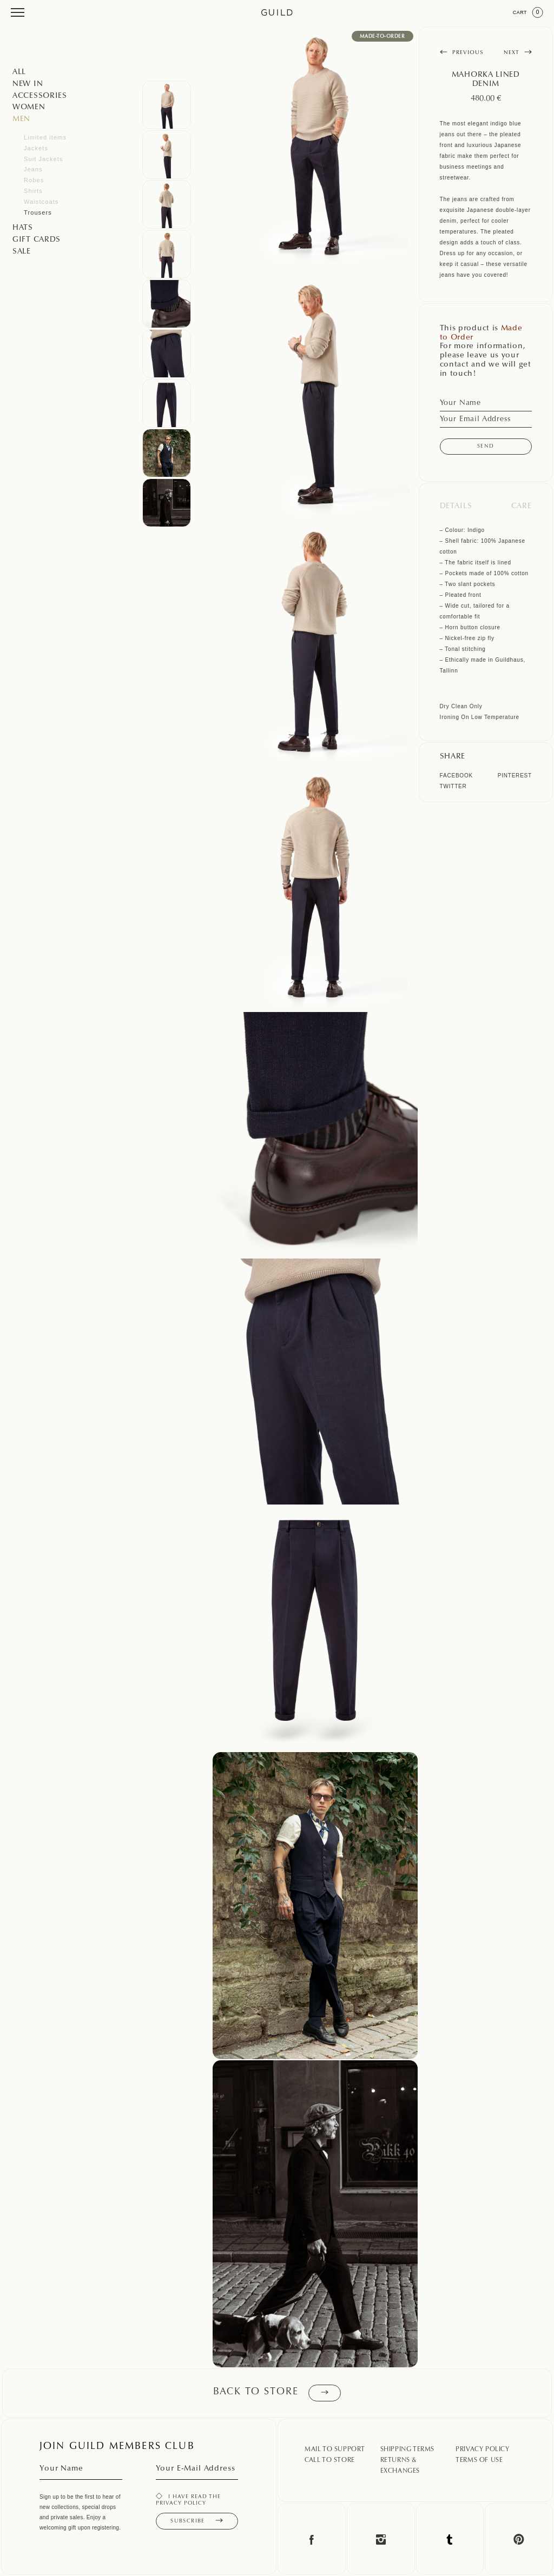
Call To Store (330, 2460)
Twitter (453, 786)
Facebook (456, 775)
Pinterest (515, 775)
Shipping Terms (407, 2449)
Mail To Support (335, 2449)
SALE (21, 252)
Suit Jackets (43, 159)
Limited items (45, 137)
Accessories (39, 96)
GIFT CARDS (36, 240)
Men (21, 119)
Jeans (33, 169)
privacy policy (181, 2503)
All (19, 72)
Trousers (38, 212)
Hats (22, 228)
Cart (528, 12)
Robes (34, 180)
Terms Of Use (479, 2460)
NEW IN (27, 84)
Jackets (36, 148)
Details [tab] (456, 506)
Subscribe (196, 2521)
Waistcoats (41, 201)
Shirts (33, 191)
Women (28, 107)
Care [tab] (521, 506)
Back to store (277, 2393)
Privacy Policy (482, 2449)
